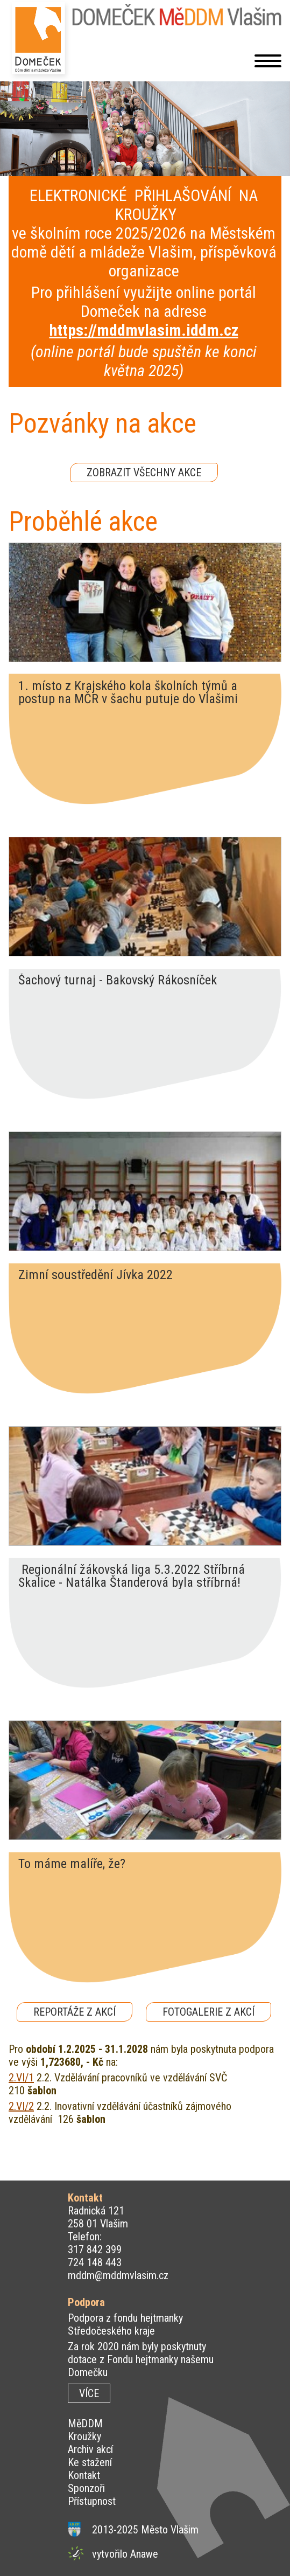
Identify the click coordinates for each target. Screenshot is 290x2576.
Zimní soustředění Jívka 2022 (95, 1275)
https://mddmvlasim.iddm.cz (143, 330)
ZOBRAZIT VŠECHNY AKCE (144, 472)
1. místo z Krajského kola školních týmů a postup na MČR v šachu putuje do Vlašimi (128, 692)
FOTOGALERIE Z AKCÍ (208, 2011)
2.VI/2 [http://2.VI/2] (21, 2106)
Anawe (144, 2553)
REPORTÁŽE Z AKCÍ (74, 2011)
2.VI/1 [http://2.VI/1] (21, 2077)
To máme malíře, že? (71, 1864)
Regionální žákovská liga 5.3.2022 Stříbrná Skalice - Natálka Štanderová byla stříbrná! (131, 1576)
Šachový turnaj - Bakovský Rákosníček (117, 981)
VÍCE (89, 2393)
